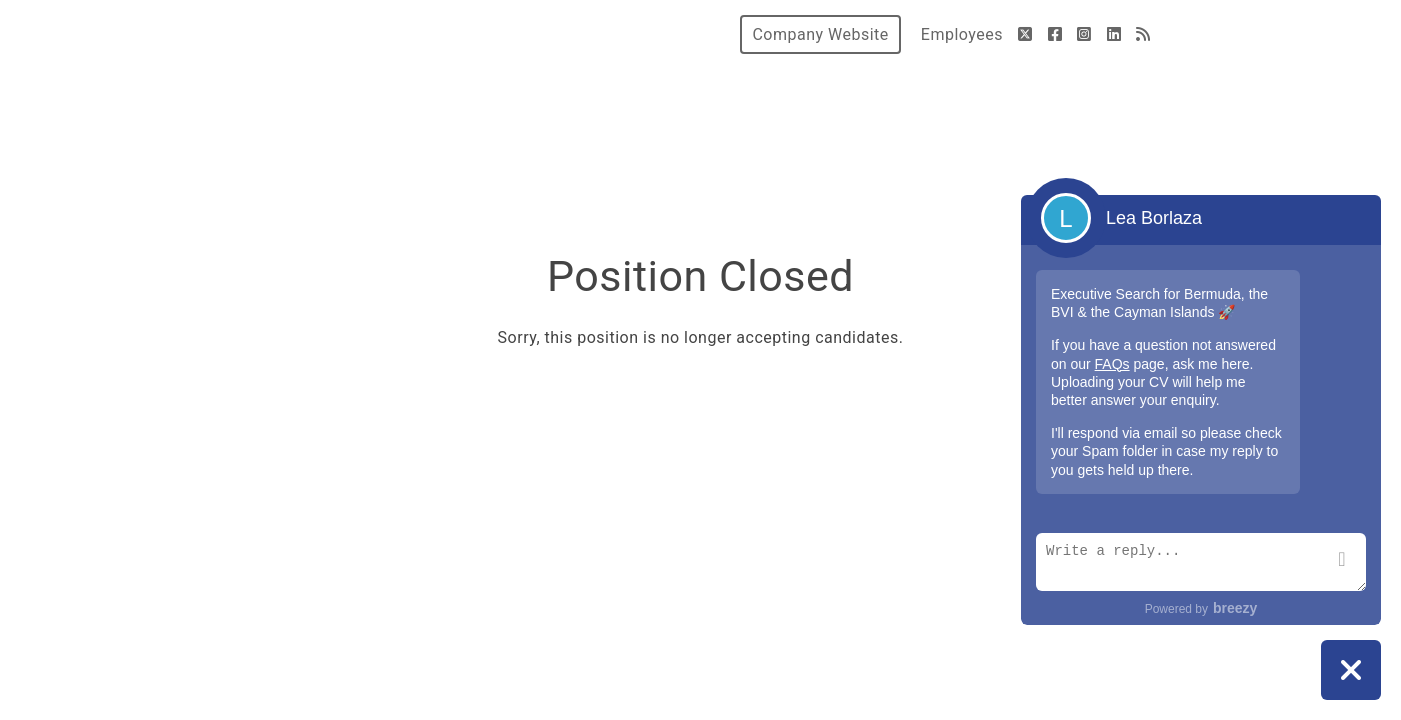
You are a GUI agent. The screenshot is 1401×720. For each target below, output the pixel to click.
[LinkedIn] (1114, 34)
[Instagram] (1084, 34)
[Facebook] (1055, 34)
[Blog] (1143, 34)
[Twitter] (1025, 34)
